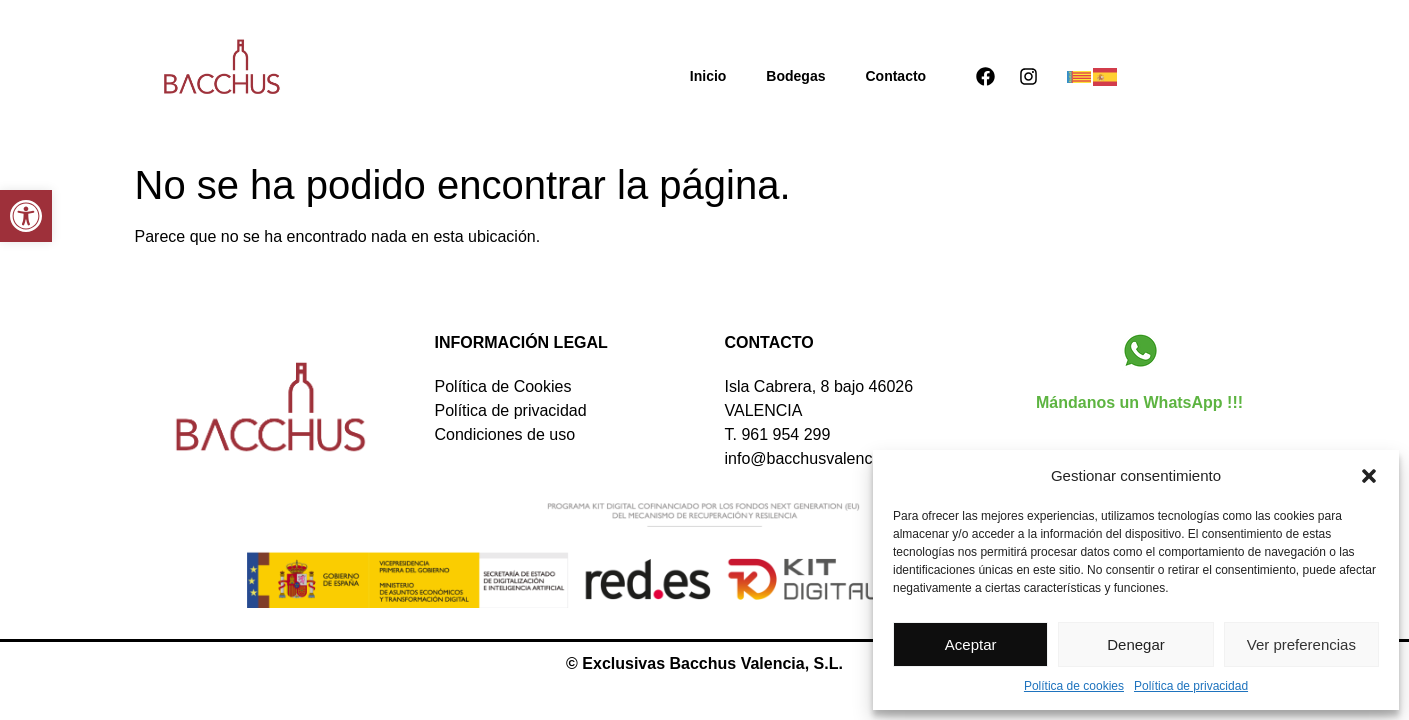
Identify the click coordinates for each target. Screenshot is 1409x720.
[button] (26, 216)
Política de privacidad (1191, 686)
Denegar (1136, 644)
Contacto (895, 76)
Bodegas (795, 76)
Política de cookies (1074, 686)
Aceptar (971, 644)
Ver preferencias (1301, 644)
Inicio (708, 76)
